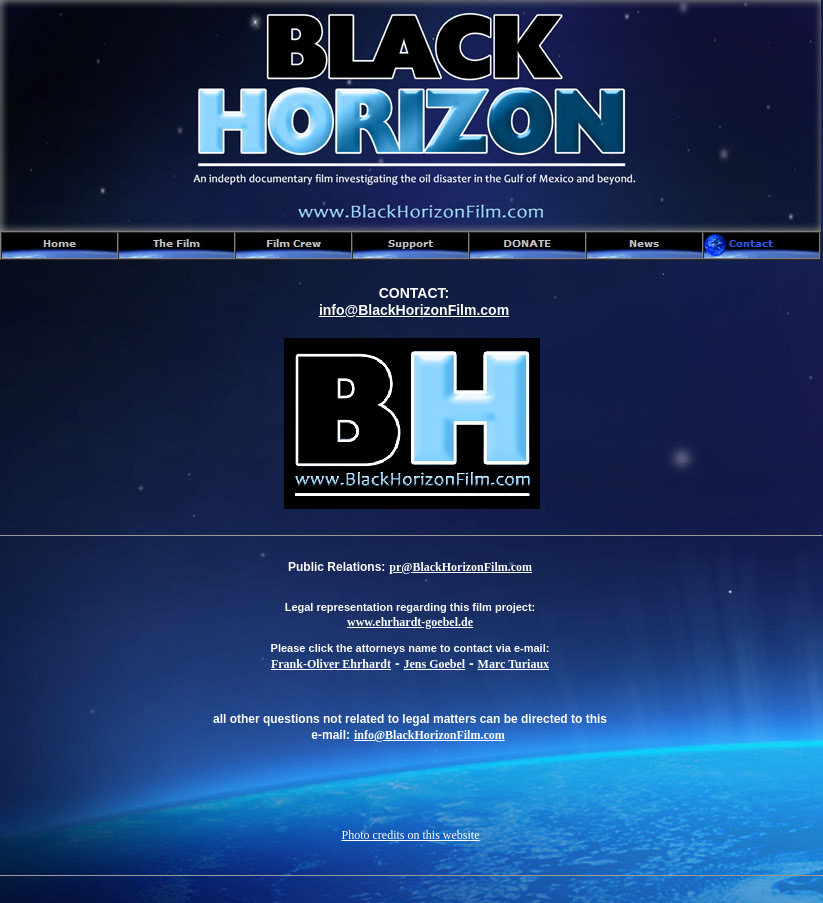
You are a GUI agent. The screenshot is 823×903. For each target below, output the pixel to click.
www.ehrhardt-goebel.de (410, 622)
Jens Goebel (434, 664)
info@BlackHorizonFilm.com (429, 735)
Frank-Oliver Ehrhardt (331, 664)
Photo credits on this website (411, 835)
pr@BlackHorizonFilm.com (460, 567)
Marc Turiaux (513, 664)
